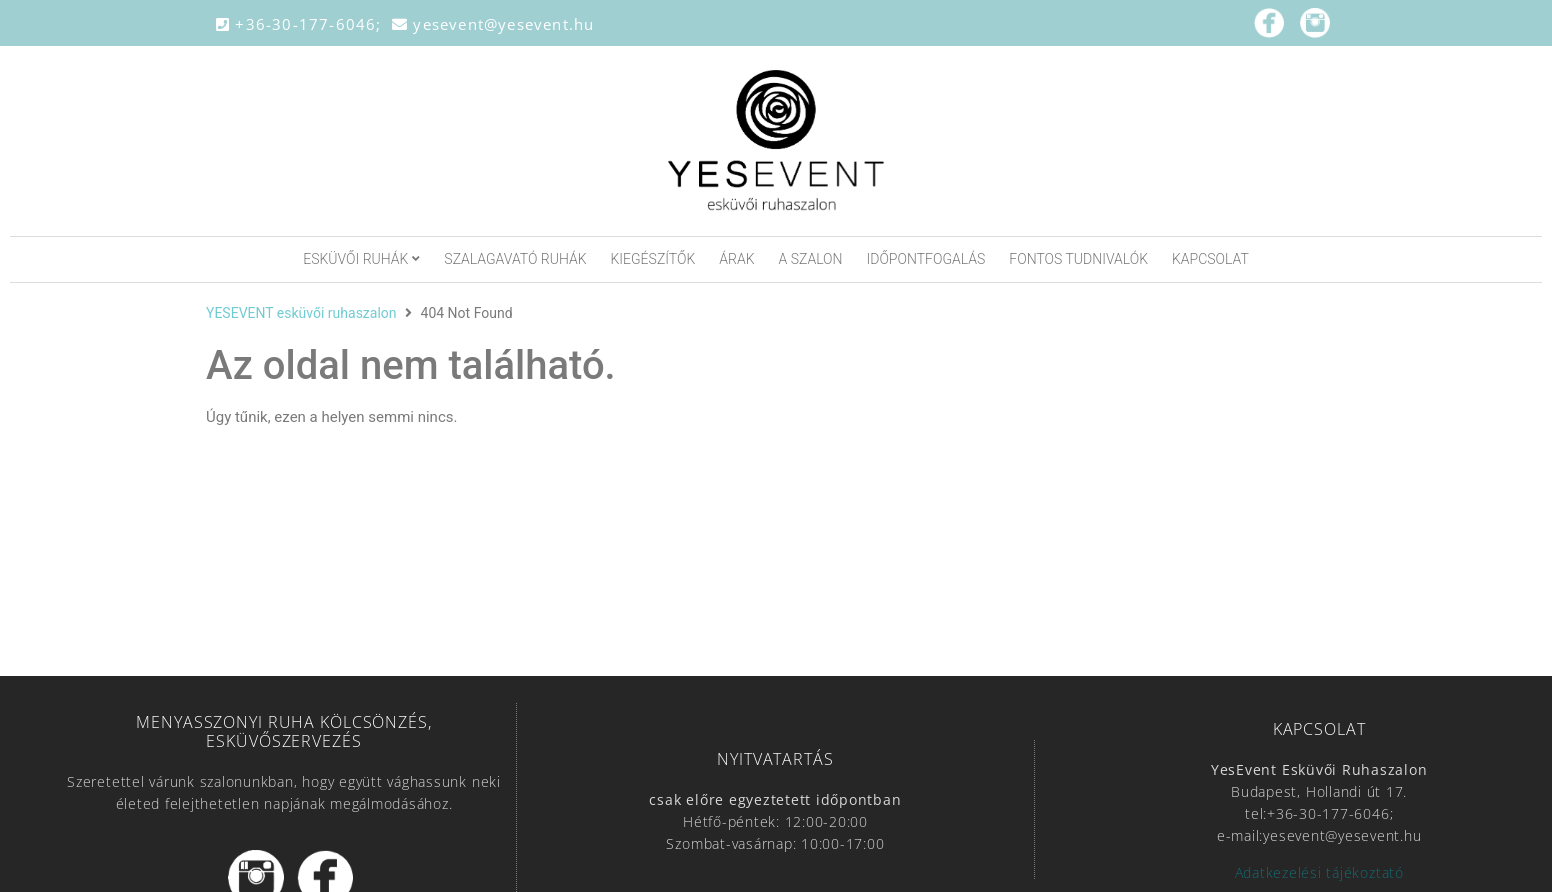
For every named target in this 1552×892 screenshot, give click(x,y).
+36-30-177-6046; (304, 24)
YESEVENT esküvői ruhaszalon (301, 313)
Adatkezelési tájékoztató (1319, 872)
